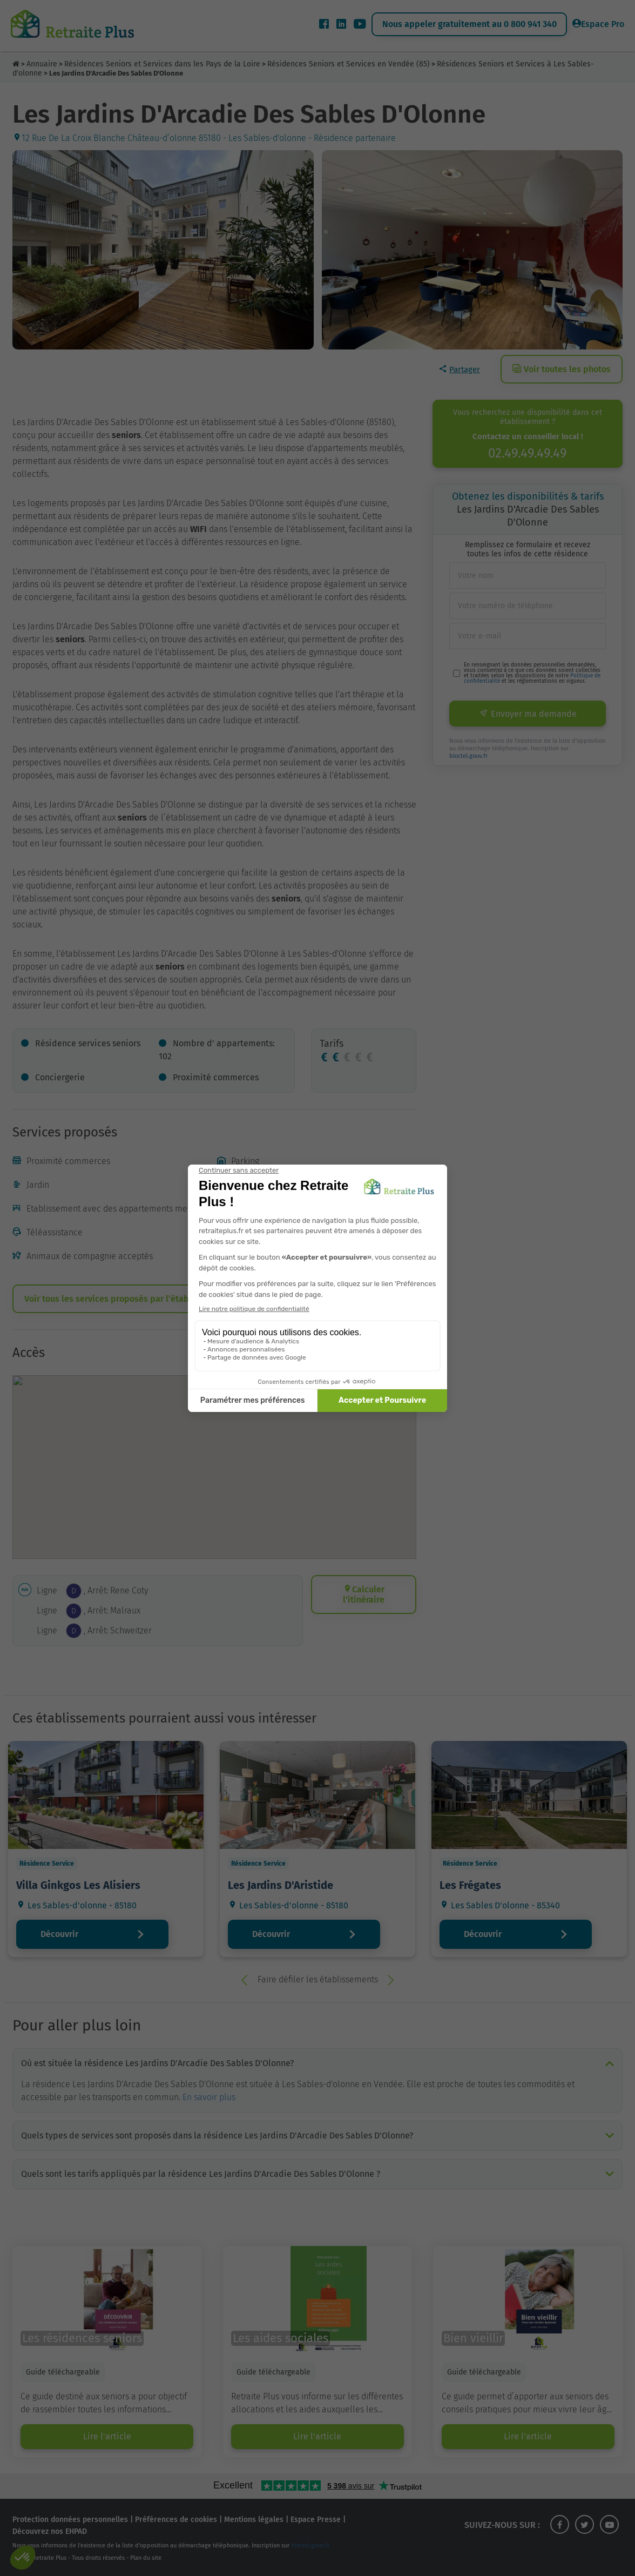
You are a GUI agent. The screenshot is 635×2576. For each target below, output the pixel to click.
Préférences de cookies (176, 2519)
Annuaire (41, 64)
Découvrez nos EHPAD (49, 2531)
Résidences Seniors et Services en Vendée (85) (348, 64)
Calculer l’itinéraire (363, 1594)
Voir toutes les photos (561, 369)
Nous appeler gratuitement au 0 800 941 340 (469, 24)
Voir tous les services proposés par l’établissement (126, 1299)
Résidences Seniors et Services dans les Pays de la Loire (162, 64)
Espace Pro (598, 24)
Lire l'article (107, 2436)
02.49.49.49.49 (527, 453)
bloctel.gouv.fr (468, 755)
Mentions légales (253, 2519)
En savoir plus (209, 2097)
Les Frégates (470, 1885)
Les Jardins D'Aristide (280, 1885)
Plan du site (145, 2557)
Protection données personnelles (70, 2519)
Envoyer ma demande (528, 714)
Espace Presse (316, 2519)
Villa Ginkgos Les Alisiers (78, 1885)
